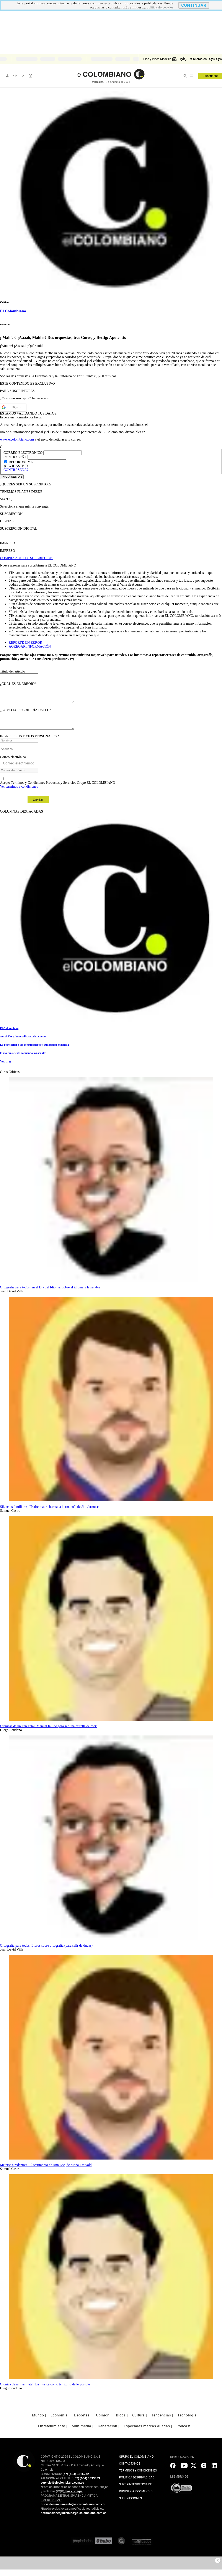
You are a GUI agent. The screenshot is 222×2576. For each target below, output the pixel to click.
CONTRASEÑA (15, 457)
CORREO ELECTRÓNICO (22, 452)
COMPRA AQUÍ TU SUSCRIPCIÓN (26, 558)
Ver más (5, 1068)
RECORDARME (21, 462)
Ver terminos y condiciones (19, 793)
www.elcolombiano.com (17, 439)
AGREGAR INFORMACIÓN (30, 646)
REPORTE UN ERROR (25, 642)
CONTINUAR (193, 5)
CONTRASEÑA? (15, 470)
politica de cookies (160, 7)
